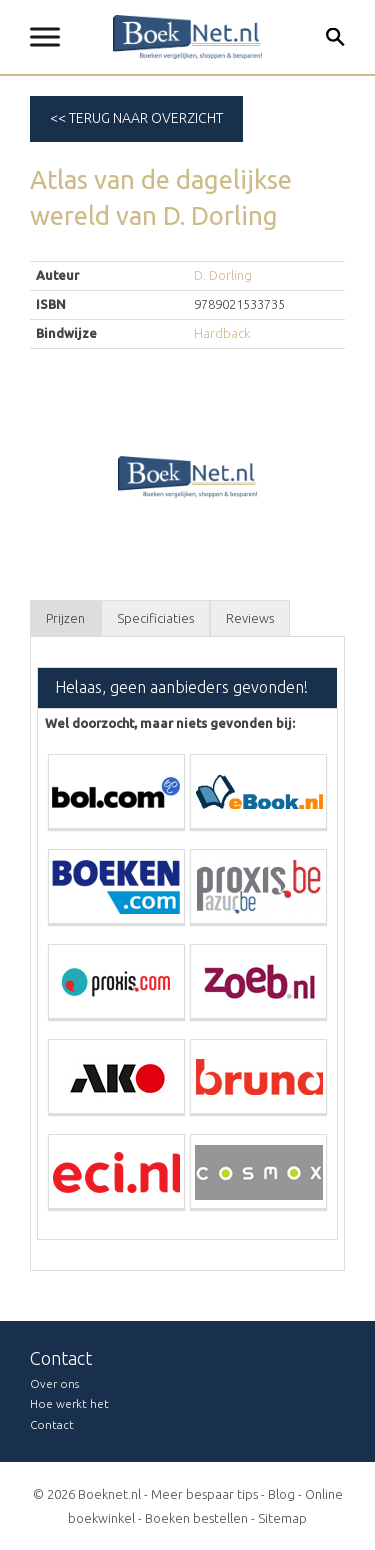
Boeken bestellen (196, 1518)
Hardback (222, 333)
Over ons (54, 1383)
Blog (281, 1494)
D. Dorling (223, 275)
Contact (52, 1424)
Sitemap (282, 1518)
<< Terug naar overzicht (136, 118)
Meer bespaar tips (204, 1494)
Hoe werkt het (69, 1403)
